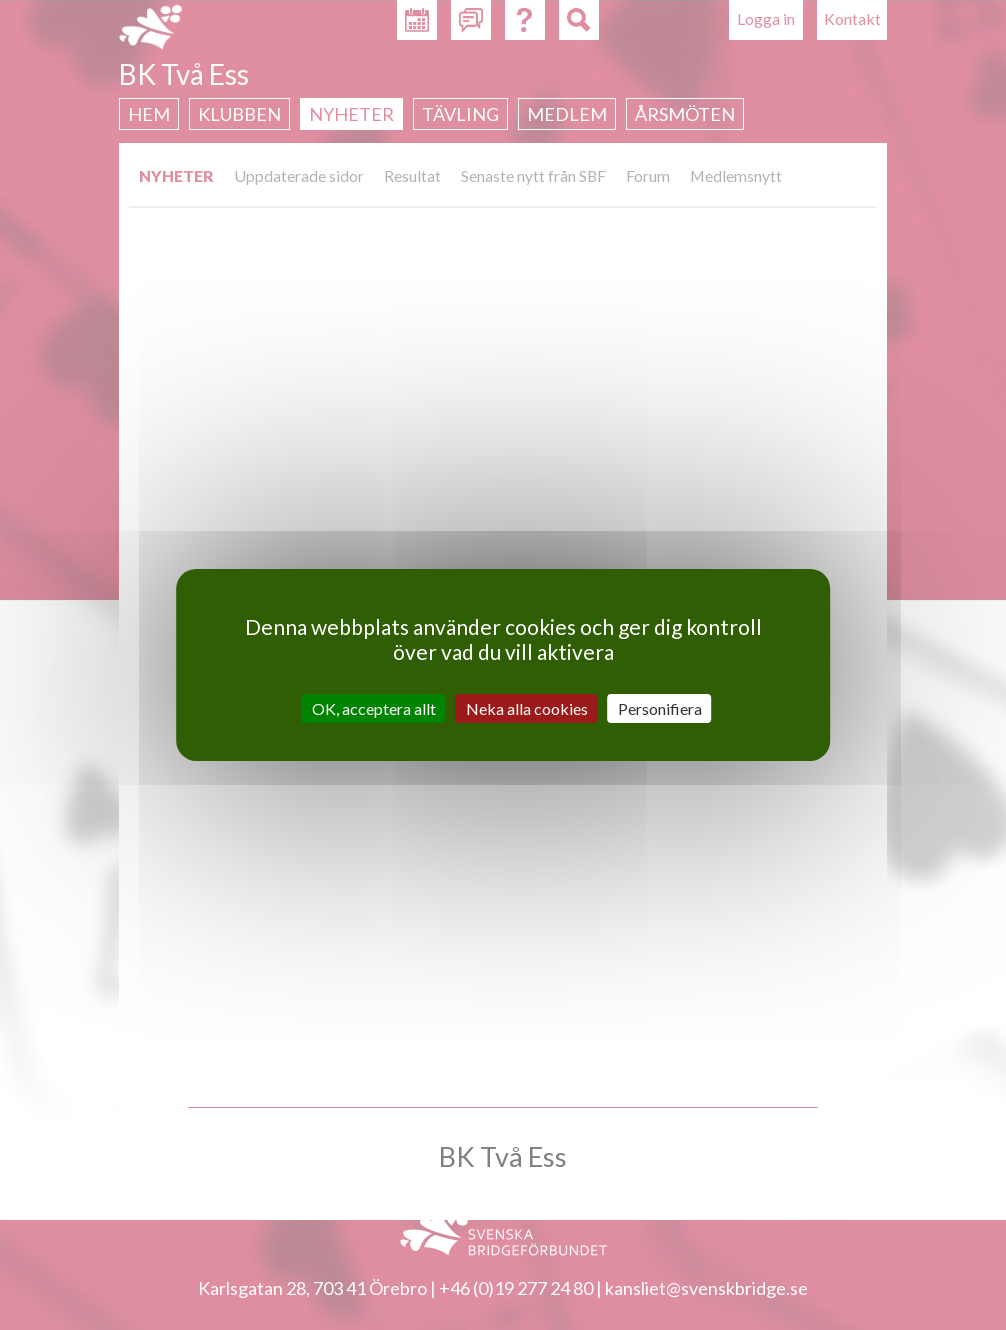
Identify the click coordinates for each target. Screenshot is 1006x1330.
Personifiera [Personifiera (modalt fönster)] (660, 708)
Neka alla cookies (527, 708)
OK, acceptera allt (374, 708)
